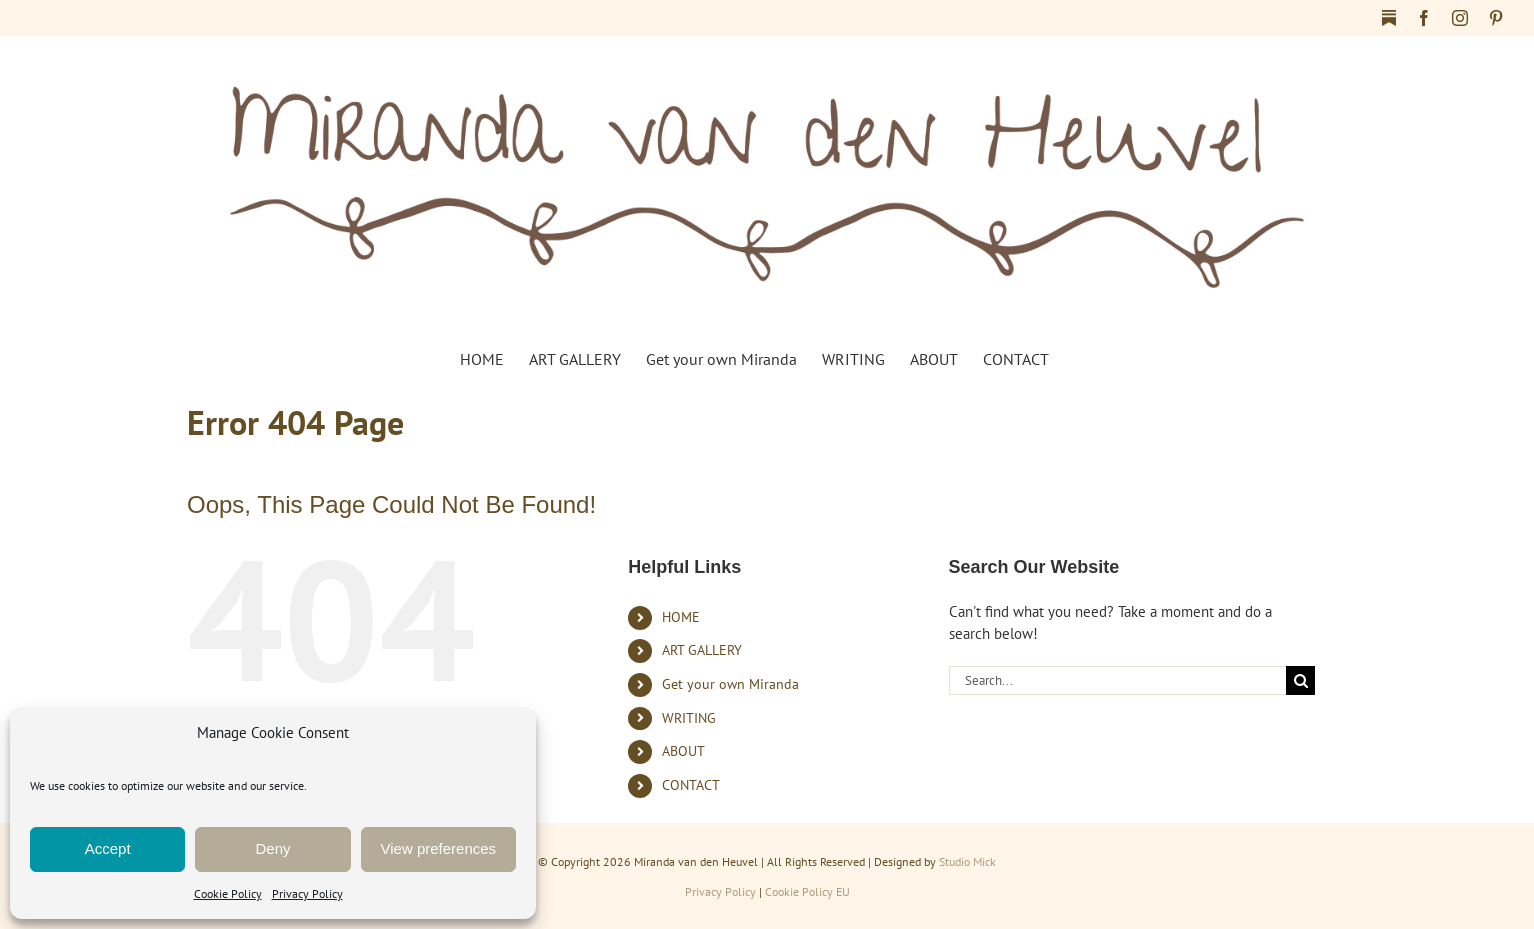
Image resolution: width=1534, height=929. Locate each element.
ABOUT (683, 751)
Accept (108, 848)
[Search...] (1118, 680)
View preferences (439, 848)
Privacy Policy (307, 893)
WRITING (689, 718)
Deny (272, 848)
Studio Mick (967, 861)
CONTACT (691, 785)
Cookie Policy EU (807, 891)
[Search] (1300, 680)
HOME (681, 617)
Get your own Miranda (730, 684)
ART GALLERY (702, 650)
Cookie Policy (228, 893)
